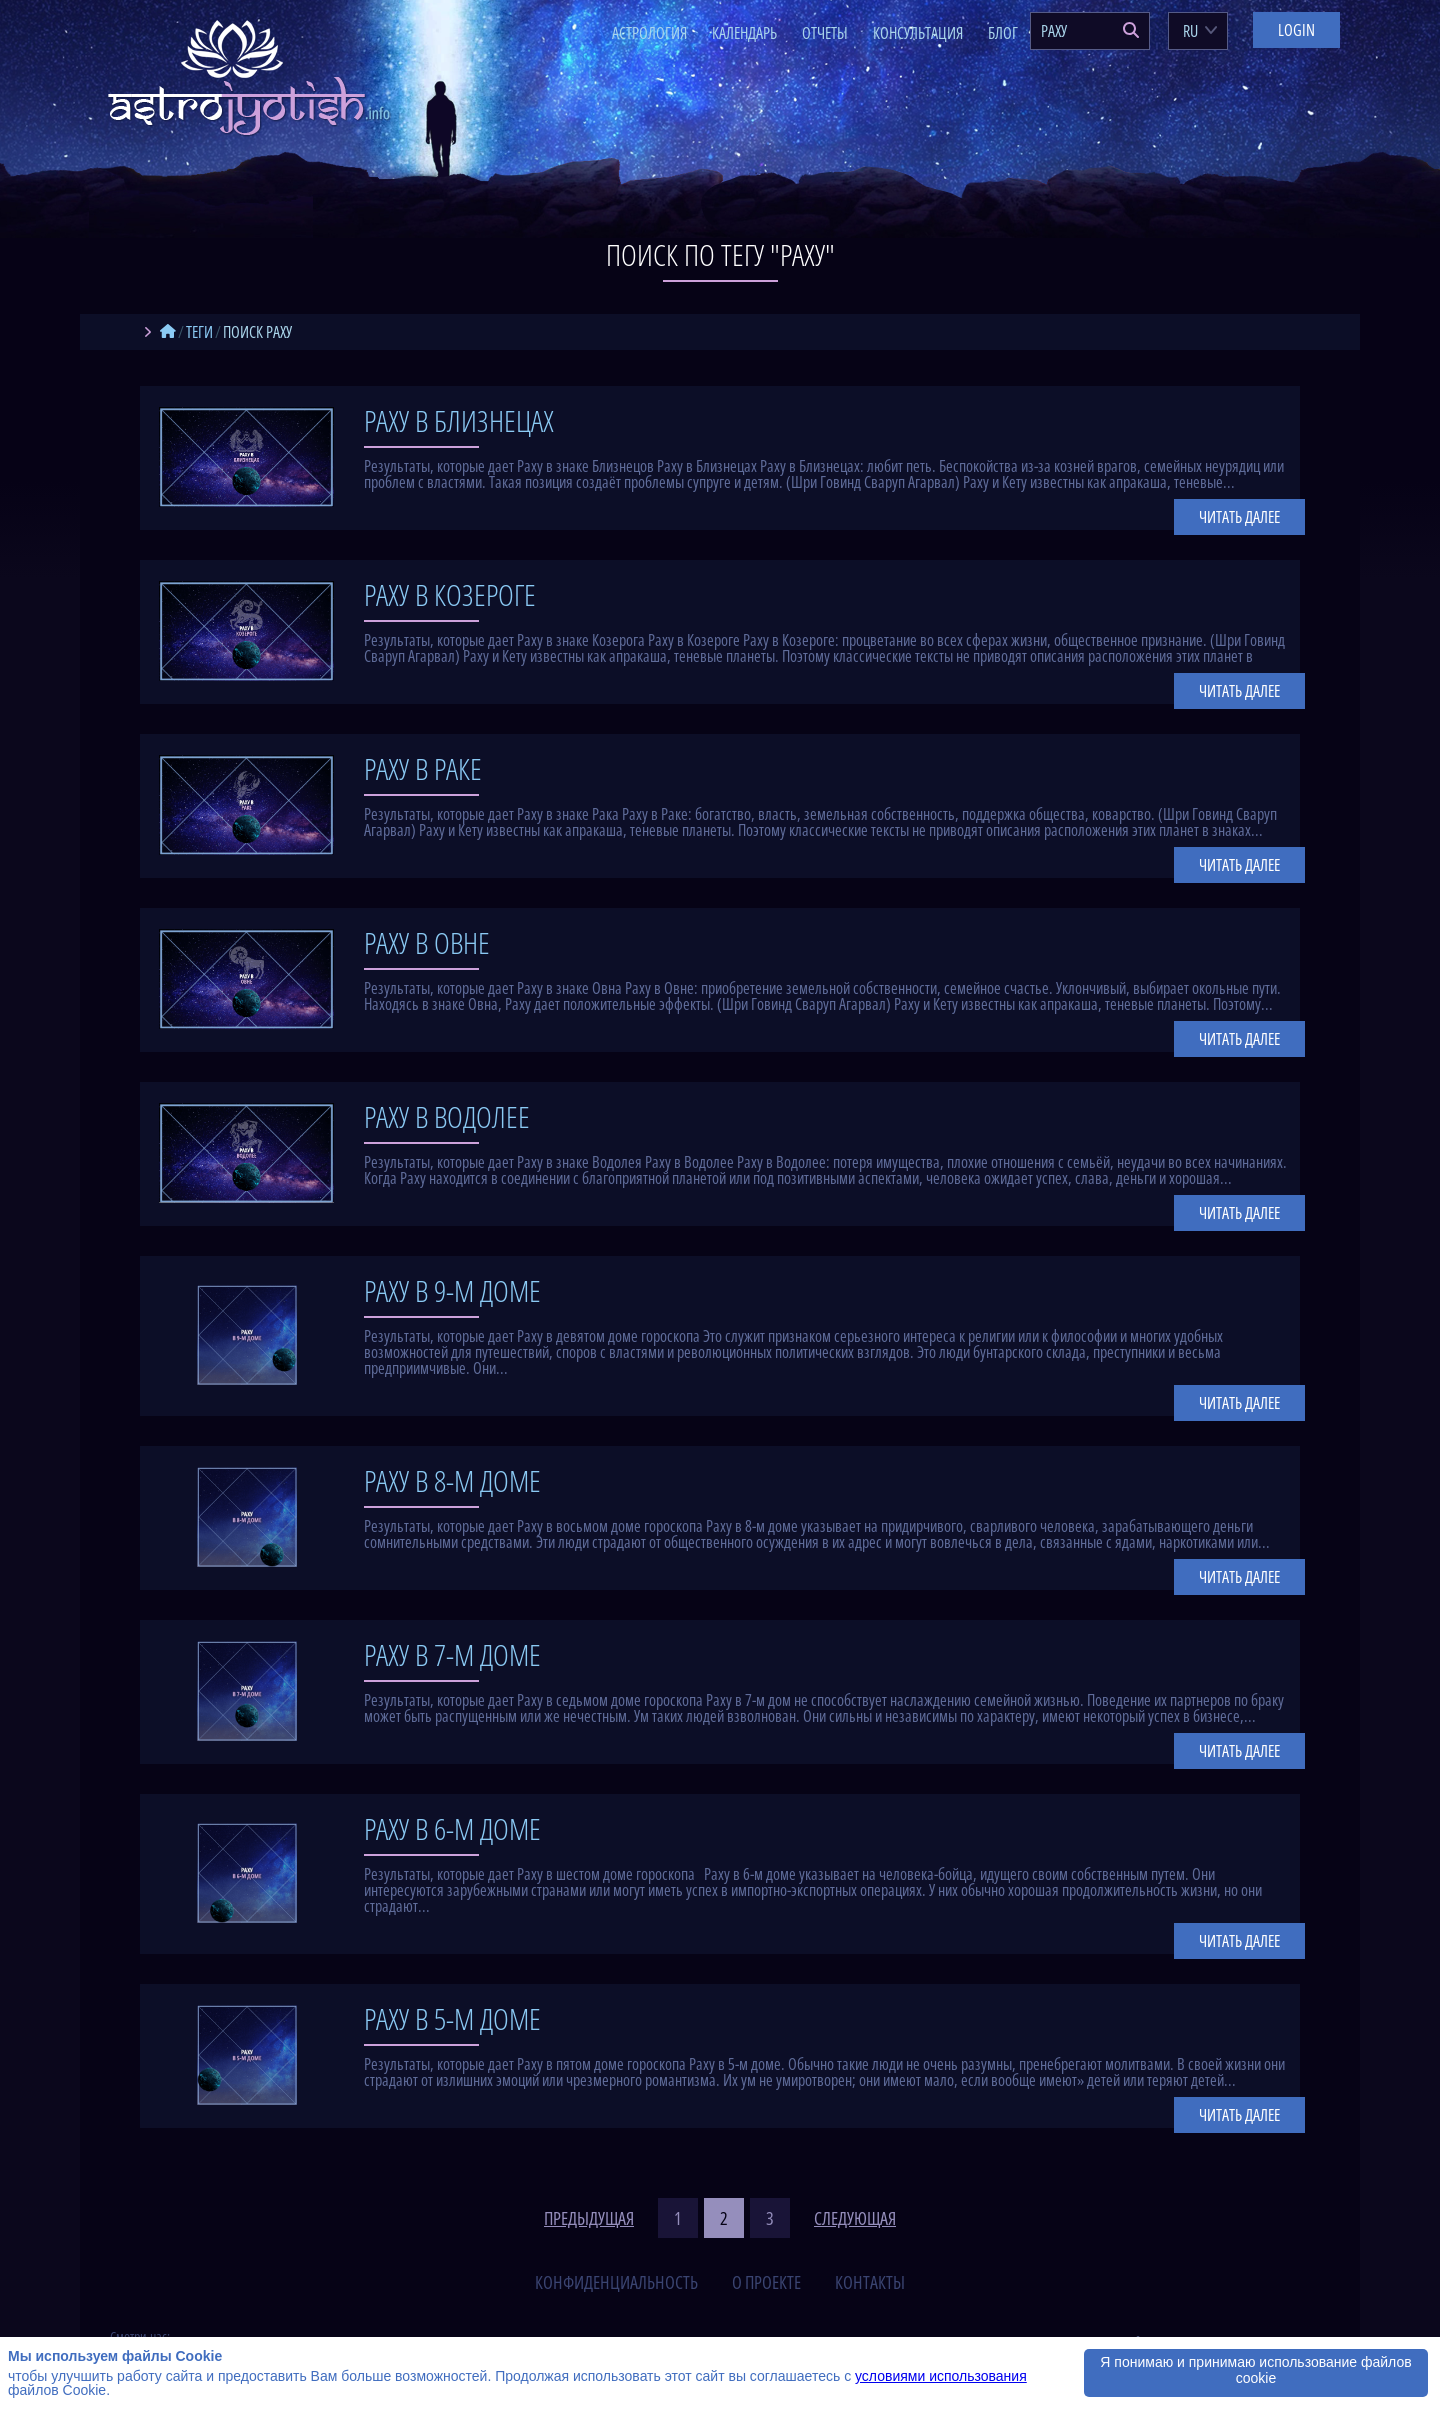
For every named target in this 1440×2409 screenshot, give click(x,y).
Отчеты (825, 33)
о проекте (766, 2282)
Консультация (918, 33)
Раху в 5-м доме (452, 2018)
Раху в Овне (427, 942)
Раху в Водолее (447, 1116)
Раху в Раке (423, 768)
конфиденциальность (616, 2282)
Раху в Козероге (450, 594)
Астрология (649, 33)
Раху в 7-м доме (452, 1654)
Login (1296, 30)
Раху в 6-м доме (452, 1828)
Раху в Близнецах (459, 420)
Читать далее (1239, 517)
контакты (870, 2282)
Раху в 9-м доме (452, 1290)
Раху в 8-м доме (452, 1480)
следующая (855, 2218)
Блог (1003, 33)
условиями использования (941, 2376)
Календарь (744, 33)
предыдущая (589, 2218)
